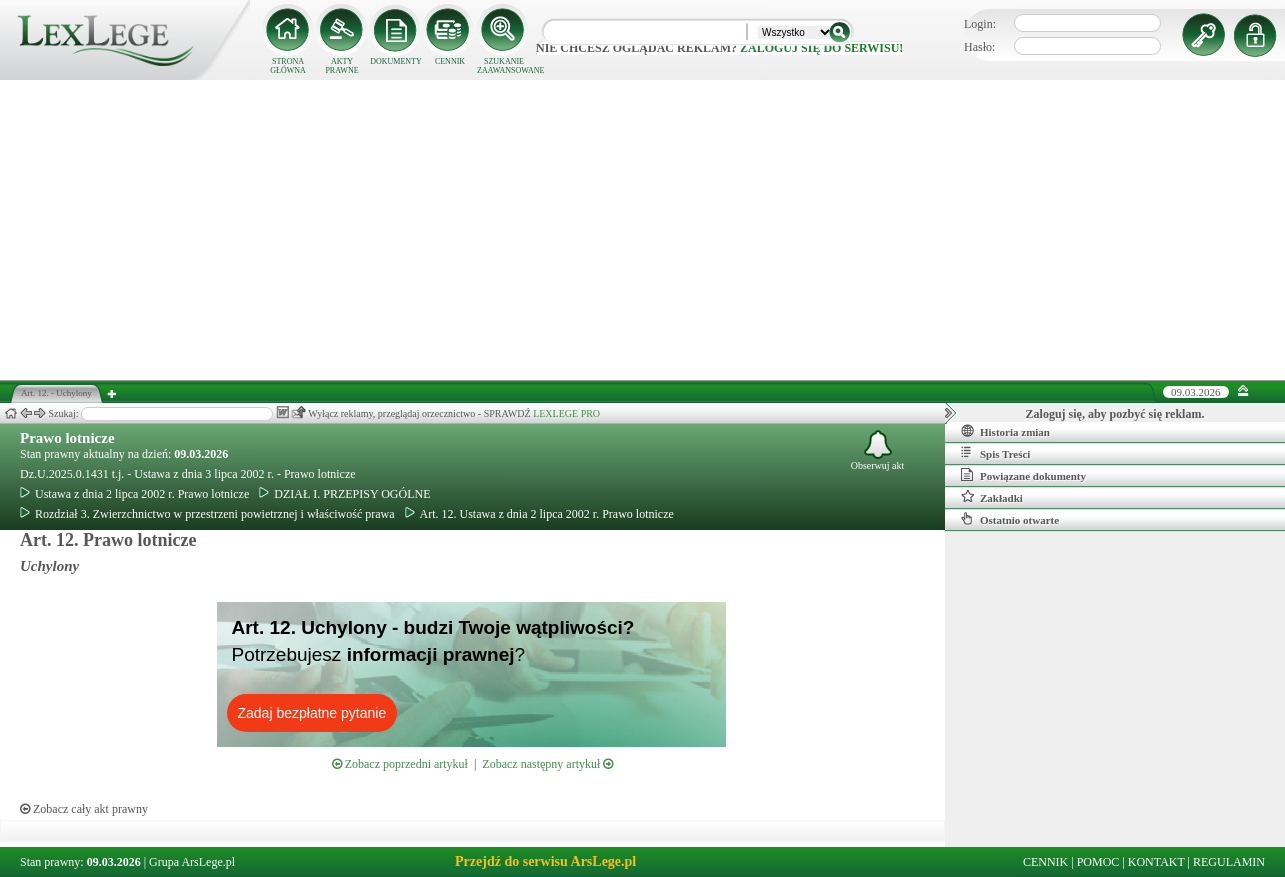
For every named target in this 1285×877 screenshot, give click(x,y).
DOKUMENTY (396, 61)
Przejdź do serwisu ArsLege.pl (545, 861)
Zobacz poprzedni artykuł (400, 764)
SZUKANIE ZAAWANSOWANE (504, 66)
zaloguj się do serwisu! (821, 48)
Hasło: (979, 47)
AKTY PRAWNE (341, 66)
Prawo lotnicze (67, 438)
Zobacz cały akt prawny (84, 809)
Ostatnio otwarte (1010, 519)
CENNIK (450, 61)
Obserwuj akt (878, 450)
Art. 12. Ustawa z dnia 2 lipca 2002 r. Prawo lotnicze (539, 514)
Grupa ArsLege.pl (192, 862)
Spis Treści (995, 453)
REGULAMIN (1229, 862)
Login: (980, 24)
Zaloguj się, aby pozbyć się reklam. (1115, 414)
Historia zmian (1005, 431)
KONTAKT (1156, 862)
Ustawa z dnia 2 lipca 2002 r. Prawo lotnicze (134, 494)
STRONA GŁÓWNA (288, 66)
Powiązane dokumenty (1023, 475)
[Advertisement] (643, 230)
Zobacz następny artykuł (547, 764)
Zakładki (992, 497)
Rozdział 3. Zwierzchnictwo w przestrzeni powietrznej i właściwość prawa (207, 514)
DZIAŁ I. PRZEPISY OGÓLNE (344, 494)
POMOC (1098, 862)
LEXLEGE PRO (566, 413)
